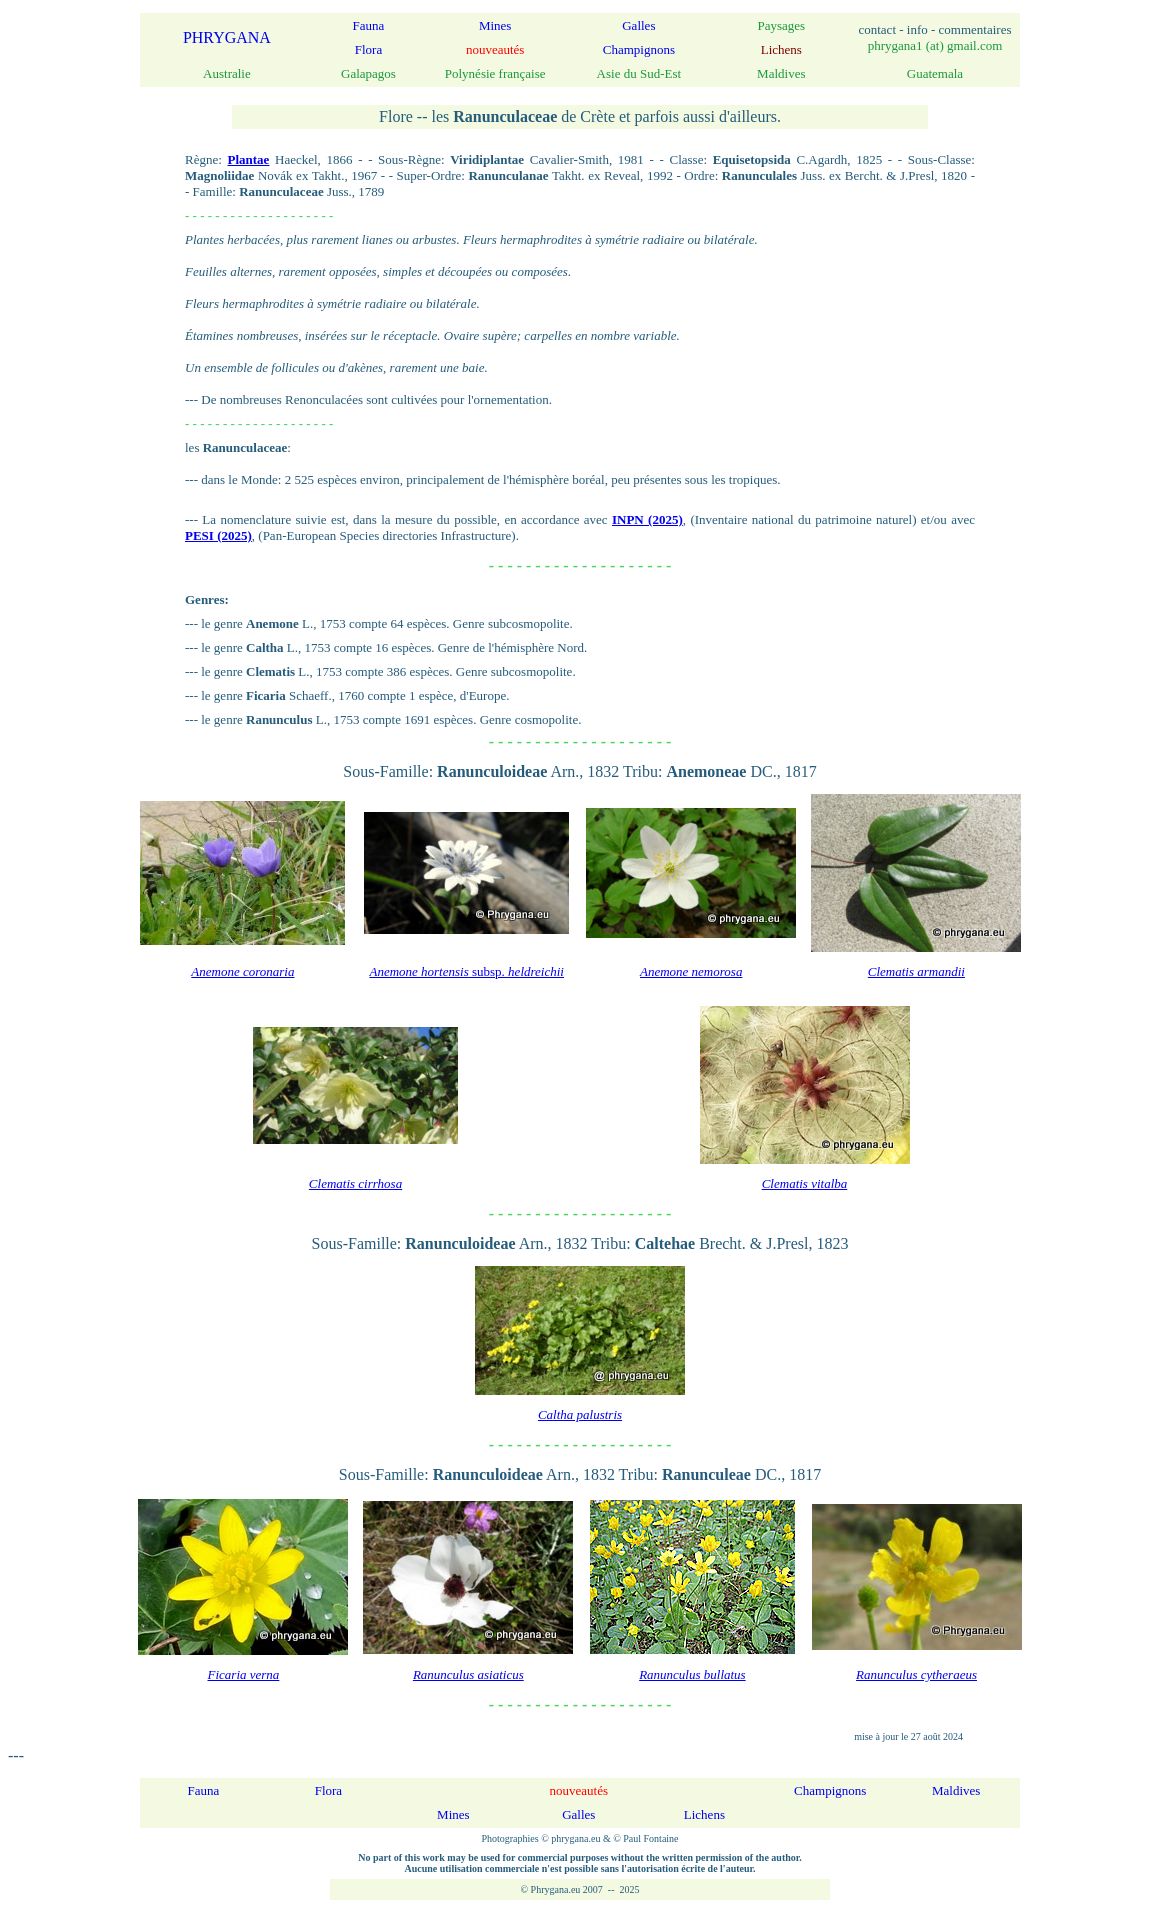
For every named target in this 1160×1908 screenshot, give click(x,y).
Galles (638, 25)
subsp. (466, 971)
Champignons (639, 49)
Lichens (704, 1814)
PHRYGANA (227, 37)
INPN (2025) (647, 519)
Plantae (248, 159)
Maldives (956, 1790)
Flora (368, 49)
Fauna (369, 25)
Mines (495, 25)
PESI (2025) (218, 535)
